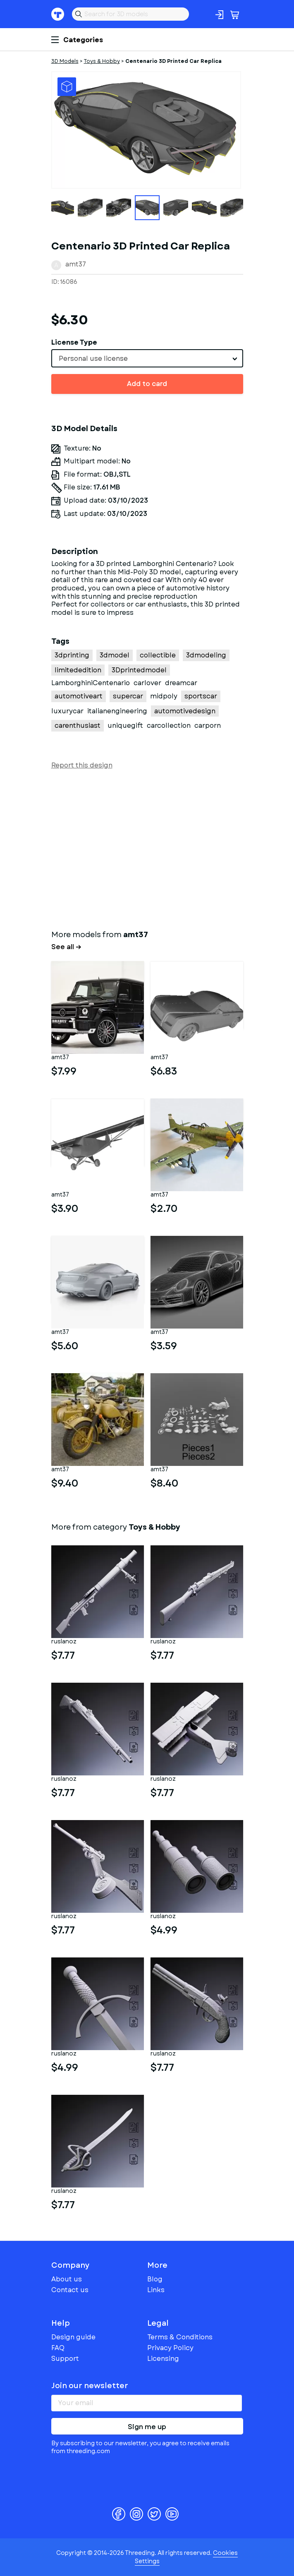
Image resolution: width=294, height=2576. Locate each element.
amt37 (75, 264)
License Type (74, 342)
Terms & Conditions (180, 2337)
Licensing (163, 2358)
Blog (155, 2279)
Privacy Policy (170, 2348)
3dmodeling (206, 655)
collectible (158, 655)
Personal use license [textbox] (93, 358)
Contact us (69, 2290)
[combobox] (147, 358)
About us (66, 2279)
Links (156, 2290)
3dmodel (114, 655)
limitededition (78, 670)
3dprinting (72, 655)
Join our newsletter (89, 2386)
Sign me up (147, 2427)
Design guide (73, 2337)
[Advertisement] (147, 848)
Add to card (147, 384)
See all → (66, 947)
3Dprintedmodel (139, 670)
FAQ (58, 2348)
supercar (128, 696)
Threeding (58, 14)
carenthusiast (77, 725)
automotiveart (79, 696)
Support (65, 2358)
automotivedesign (184, 711)
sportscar (200, 696)
